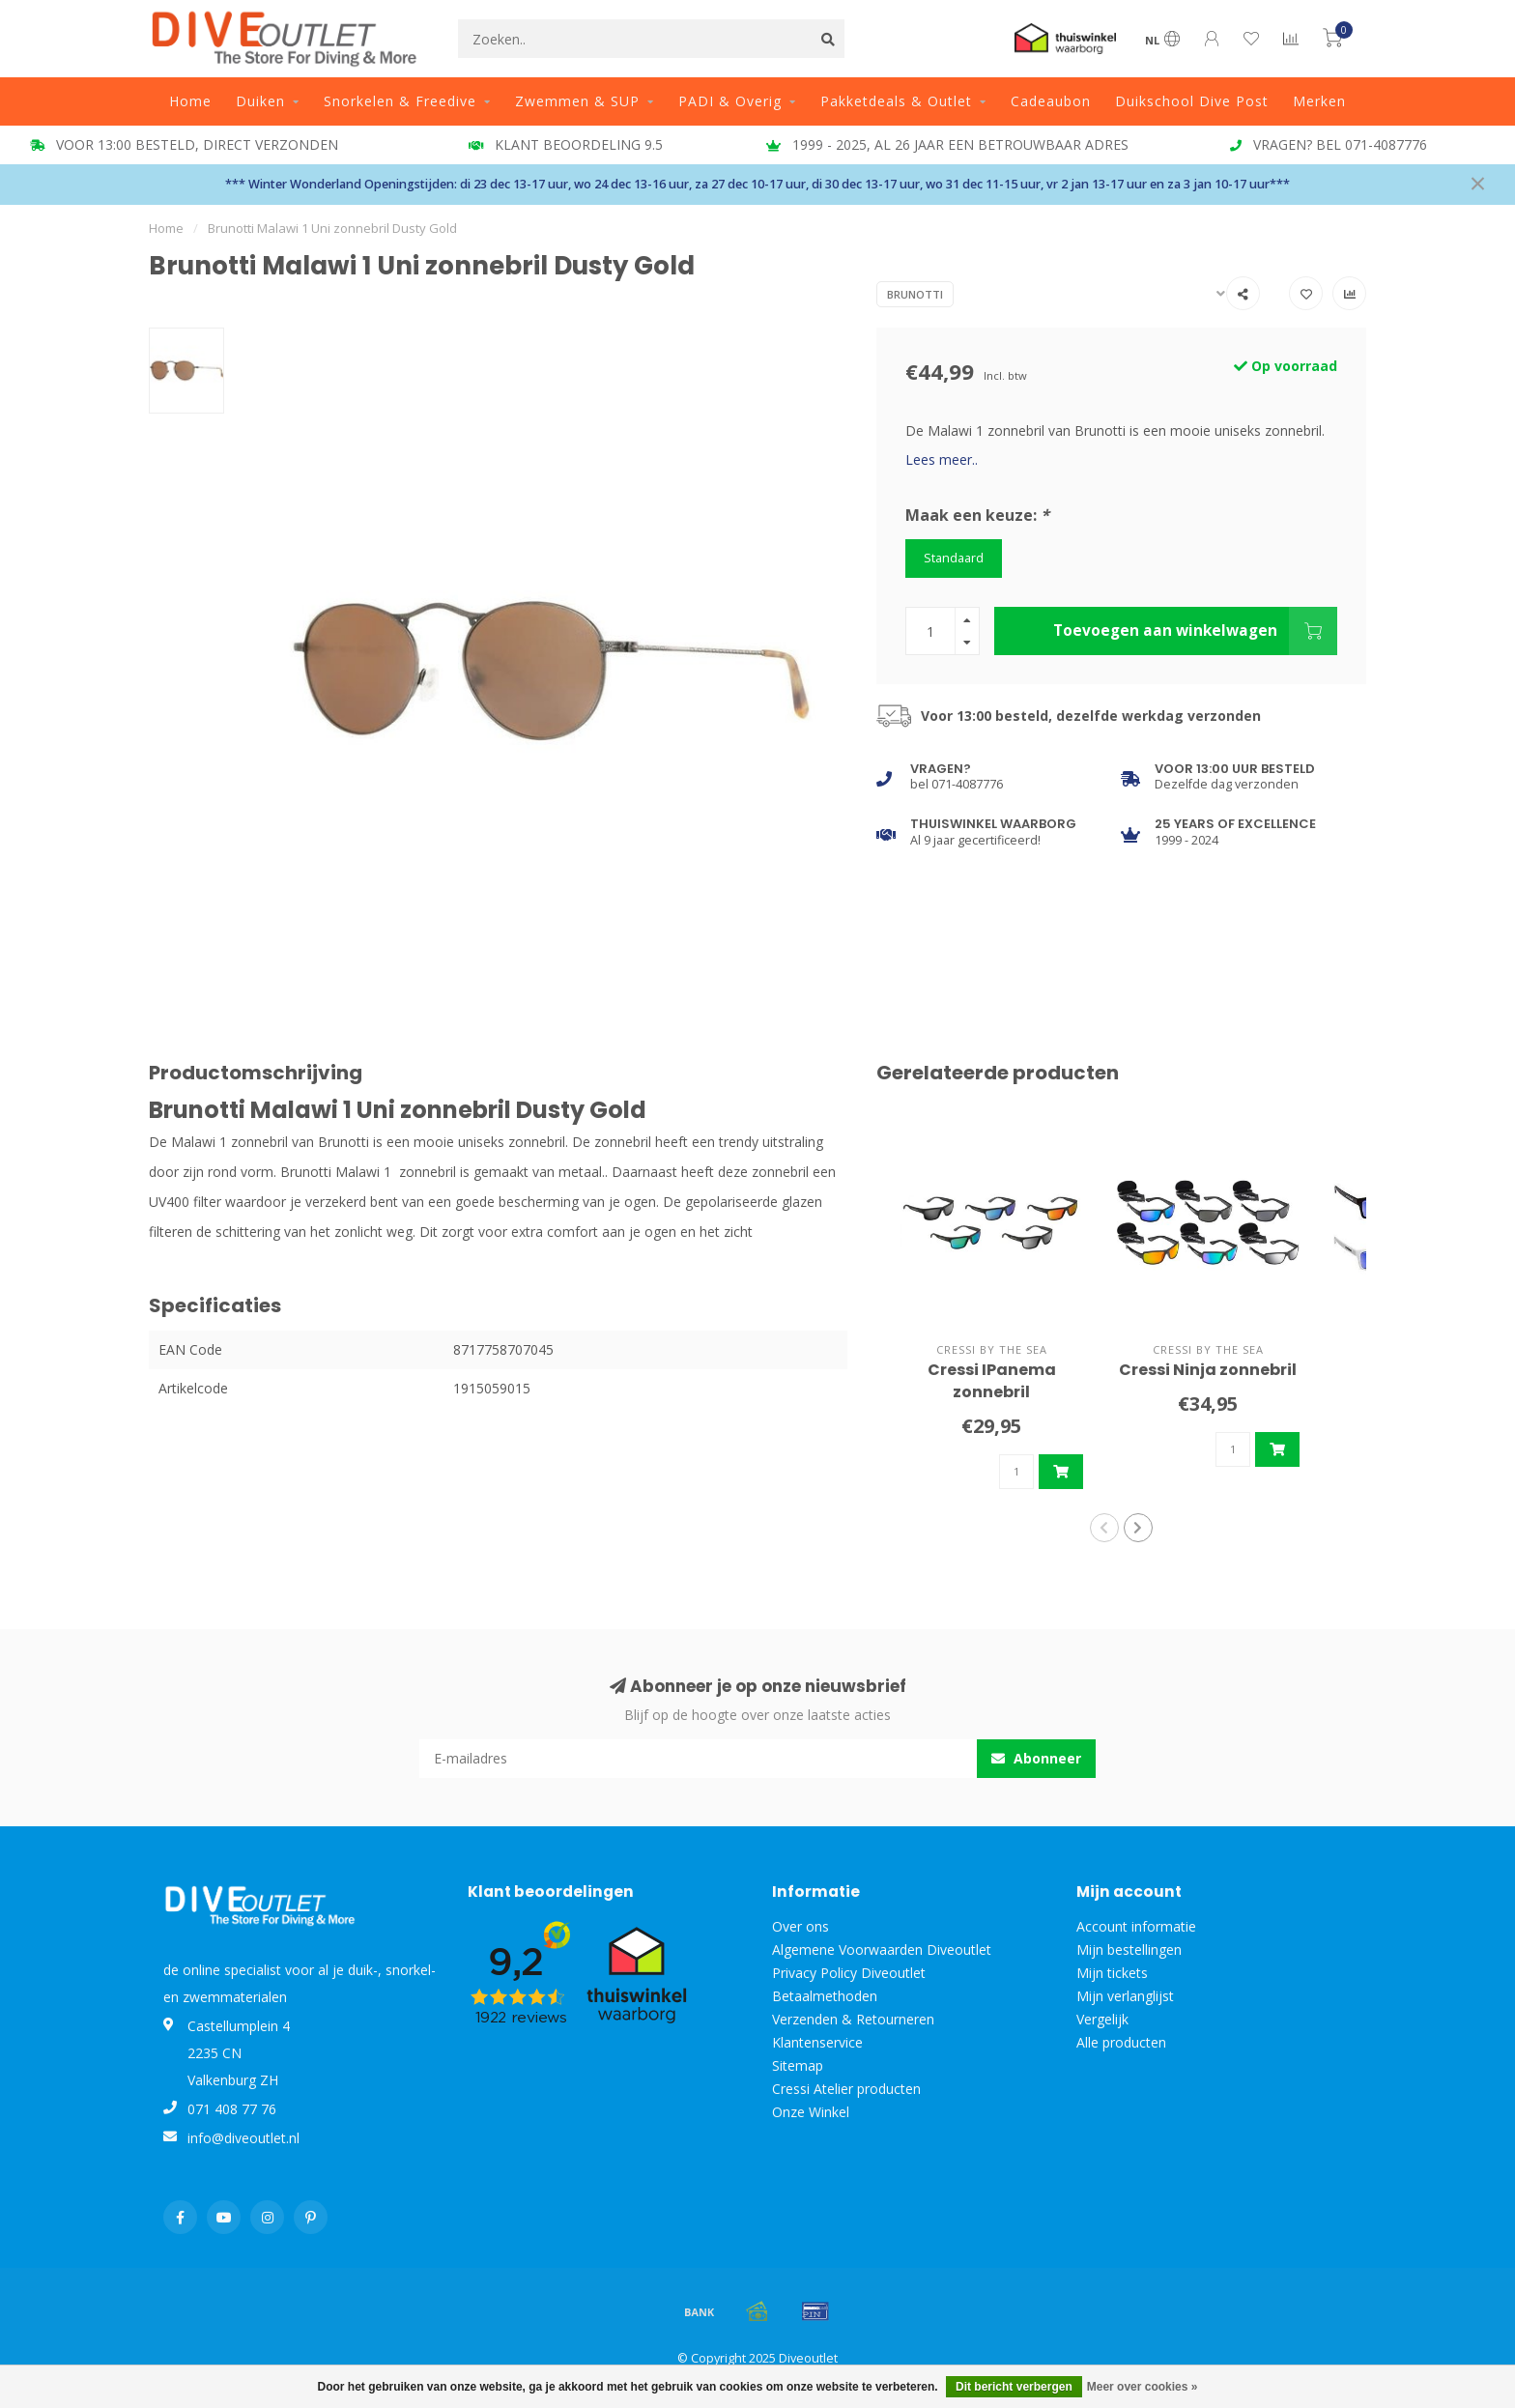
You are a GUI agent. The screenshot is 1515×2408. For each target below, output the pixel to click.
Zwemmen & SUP (577, 101)
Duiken (260, 101)
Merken (1319, 101)
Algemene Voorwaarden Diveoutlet (881, 1949)
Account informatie (1136, 1926)
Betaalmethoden (824, 1996)
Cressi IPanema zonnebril (992, 1381)
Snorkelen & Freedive (400, 101)
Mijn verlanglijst (1125, 1996)
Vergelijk (1102, 2019)
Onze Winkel (810, 2112)
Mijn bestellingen (1129, 1949)
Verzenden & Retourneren (853, 2019)
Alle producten (1121, 2042)
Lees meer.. (941, 459)
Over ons (800, 1926)
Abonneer (1036, 1758)
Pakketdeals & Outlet (896, 101)
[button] (1104, 1527)
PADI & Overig (730, 101)
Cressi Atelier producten (846, 2088)
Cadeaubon (1051, 101)
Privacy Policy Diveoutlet (849, 1973)
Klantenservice (817, 2042)
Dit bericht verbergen (1014, 2387)
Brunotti (915, 294)
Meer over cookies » (1142, 2387)
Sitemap (797, 2065)
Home (190, 101)
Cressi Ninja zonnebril (1208, 1370)
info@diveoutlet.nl (243, 2138)
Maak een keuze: (977, 515)
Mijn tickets (1112, 1973)
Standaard (954, 558)
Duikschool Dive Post (1192, 101)
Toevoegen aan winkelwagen (1195, 631)
